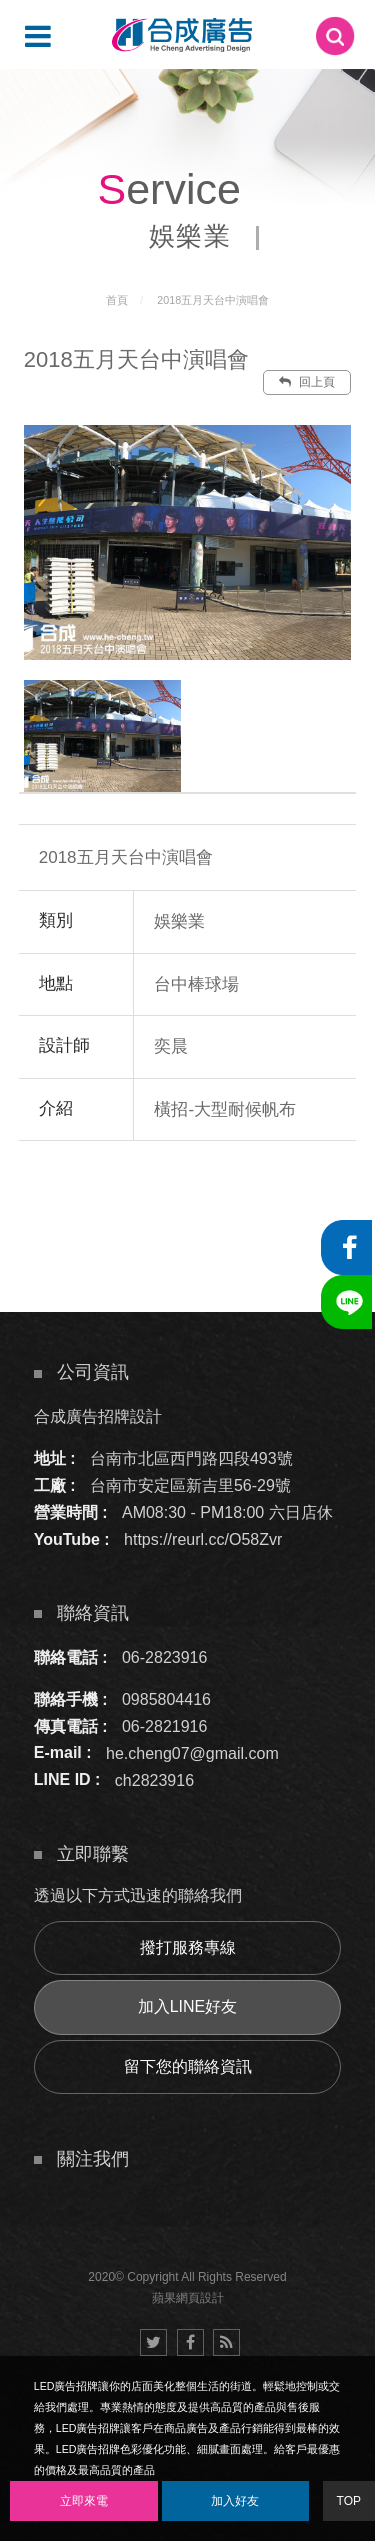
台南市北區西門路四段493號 (191, 1458)
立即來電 (84, 2501)
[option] (188, 542)
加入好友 (235, 2501)
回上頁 (307, 382)
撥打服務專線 (188, 1947)
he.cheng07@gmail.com (192, 1752)
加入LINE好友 (188, 2006)
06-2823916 (164, 1657)
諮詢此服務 (240, 1201)
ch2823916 (154, 1779)
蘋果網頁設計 (188, 2298)
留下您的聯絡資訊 (188, 2066)
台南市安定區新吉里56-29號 (190, 1485)
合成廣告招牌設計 (98, 1416)
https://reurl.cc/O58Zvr (203, 1539)
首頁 (117, 300)
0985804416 (166, 1699)
